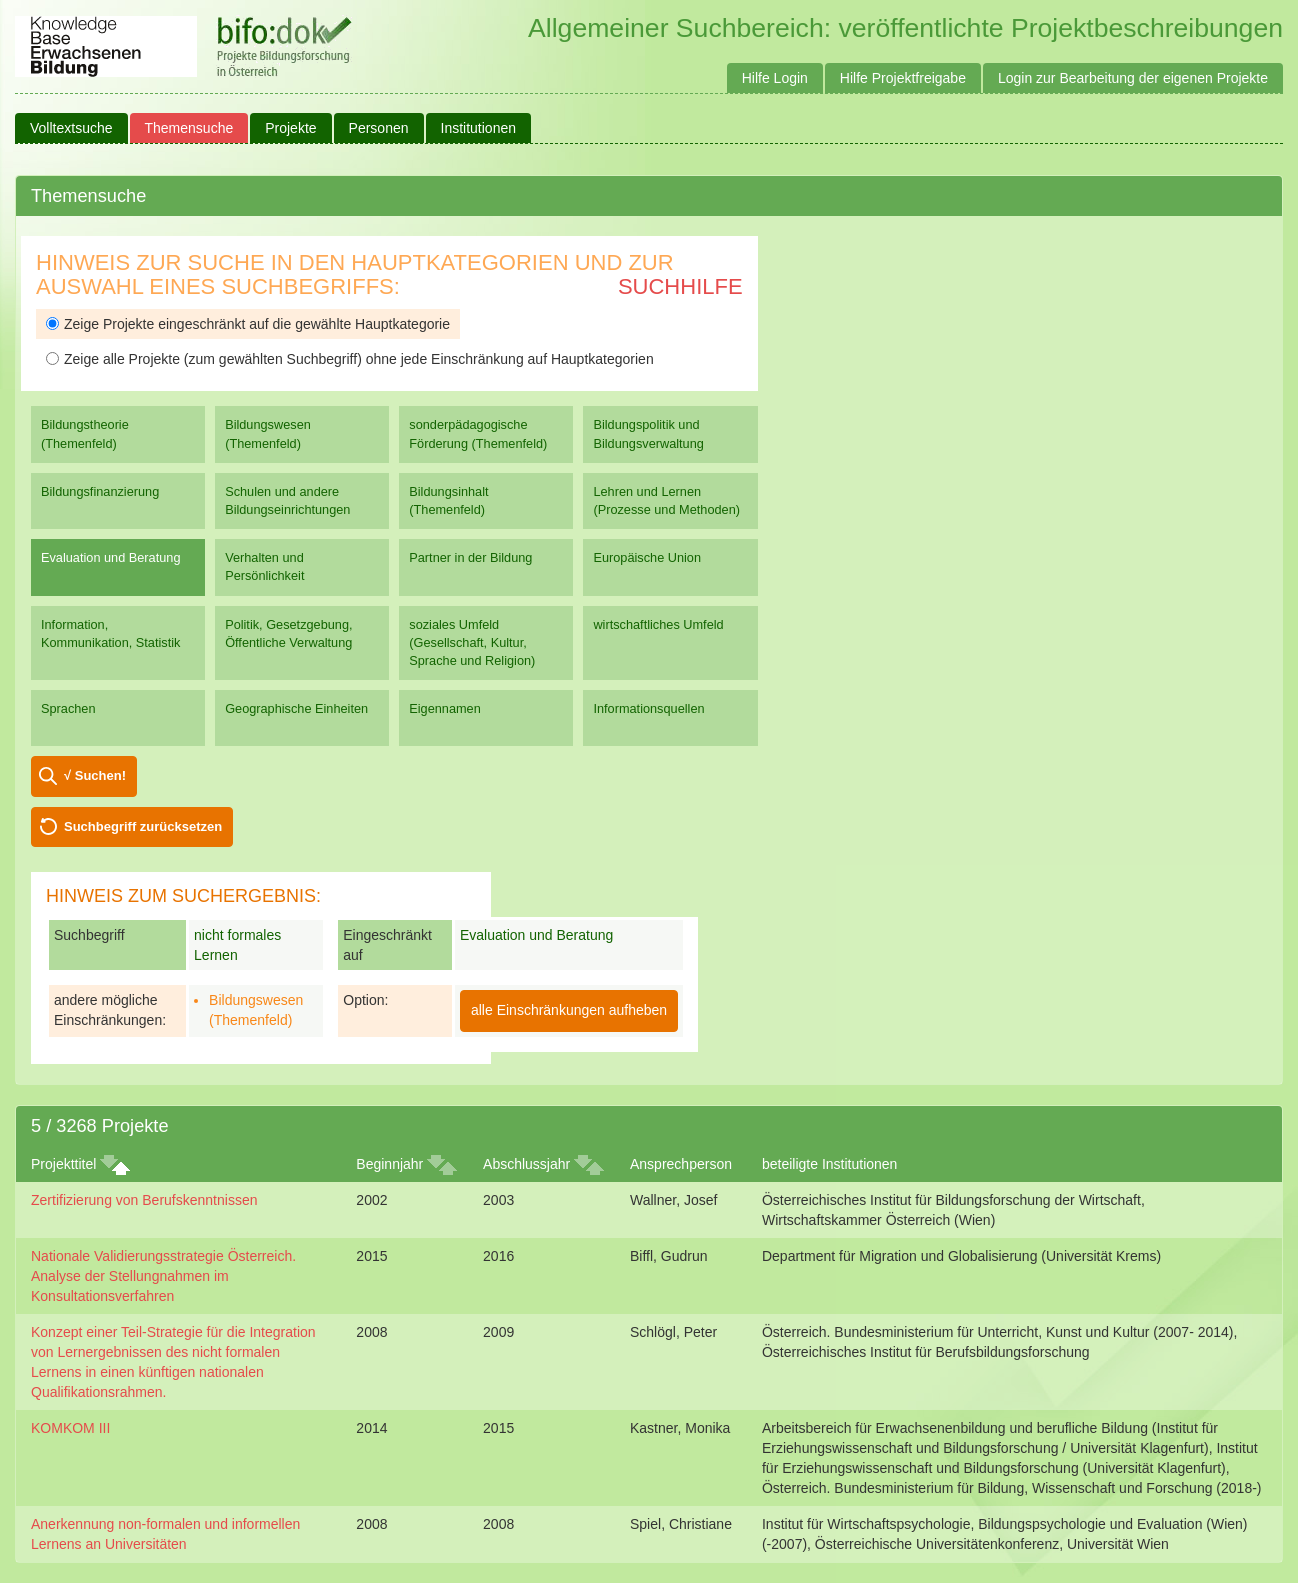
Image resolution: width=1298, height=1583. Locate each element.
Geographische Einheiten (296, 708)
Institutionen (479, 128)
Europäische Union (647, 557)
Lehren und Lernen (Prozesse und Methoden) (666, 500)
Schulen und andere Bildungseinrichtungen (287, 500)
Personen (379, 128)
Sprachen (68, 708)
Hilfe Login (775, 78)
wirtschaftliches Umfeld (658, 624)
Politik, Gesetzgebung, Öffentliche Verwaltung (288, 633)
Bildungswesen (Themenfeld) (268, 433)
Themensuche (189, 128)
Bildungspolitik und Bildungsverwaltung (648, 433)
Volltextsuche (71, 128)
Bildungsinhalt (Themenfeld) (448, 500)
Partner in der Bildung (470, 557)
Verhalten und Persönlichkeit (264, 566)
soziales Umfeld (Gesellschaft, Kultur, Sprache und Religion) (472, 642)
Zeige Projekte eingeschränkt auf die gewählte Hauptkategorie (248, 324)
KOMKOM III (70, 1428)
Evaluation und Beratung (110, 557)
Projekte (290, 128)
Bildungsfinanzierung (100, 491)
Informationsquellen (648, 708)
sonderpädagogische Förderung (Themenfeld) (478, 433)
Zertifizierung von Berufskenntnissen (144, 1200)
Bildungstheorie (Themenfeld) (85, 433)
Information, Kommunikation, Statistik (110, 633)
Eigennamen (445, 708)
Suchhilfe (680, 286)
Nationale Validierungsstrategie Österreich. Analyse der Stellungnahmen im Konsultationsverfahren (163, 1276)
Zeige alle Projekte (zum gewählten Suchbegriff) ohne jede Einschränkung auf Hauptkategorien (350, 359)
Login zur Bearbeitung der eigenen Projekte (1133, 78)
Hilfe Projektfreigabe (903, 78)
